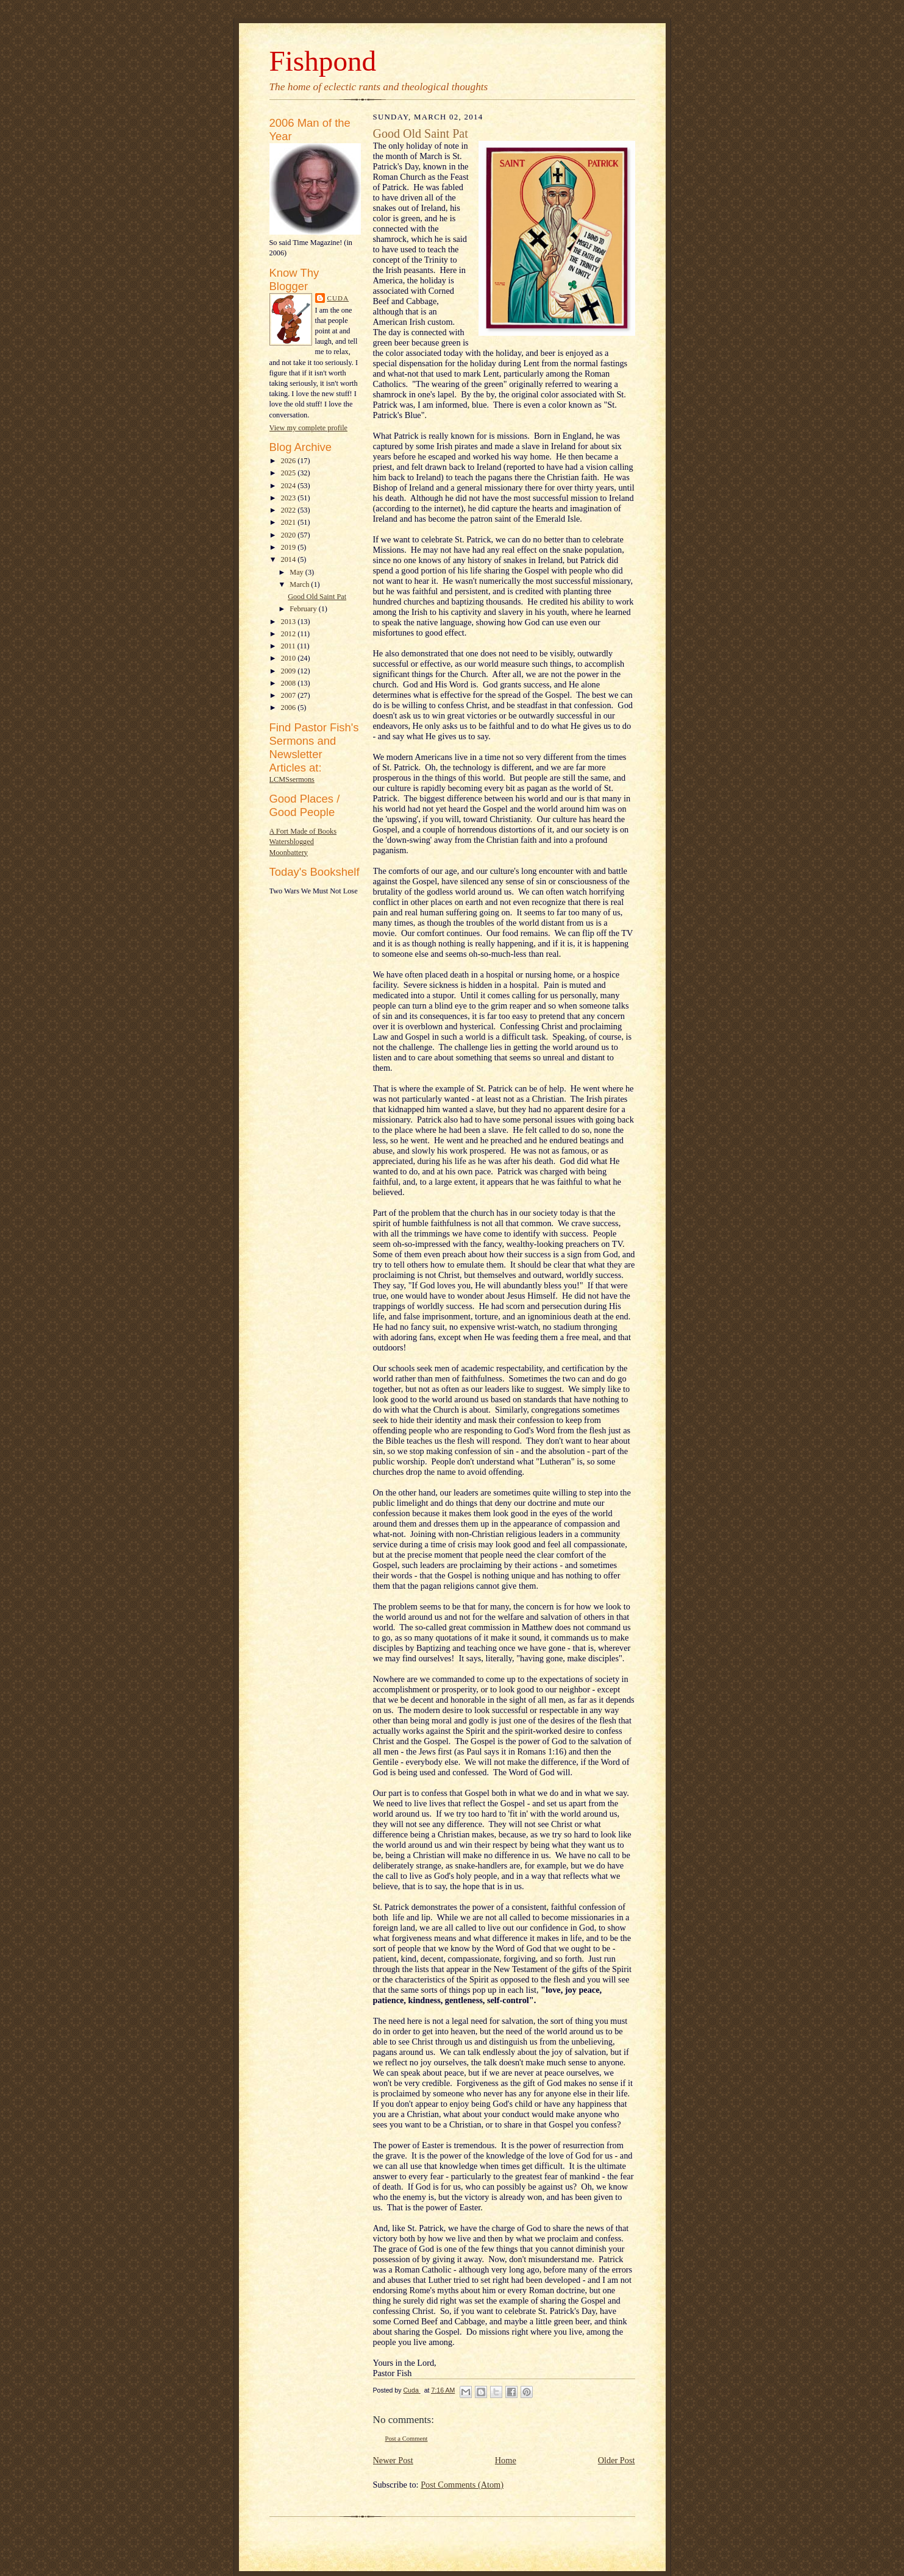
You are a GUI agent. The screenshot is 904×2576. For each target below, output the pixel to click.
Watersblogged (291, 841)
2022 (288, 510)
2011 (288, 646)
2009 (288, 671)
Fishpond (323, 61)
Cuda (338, 298)
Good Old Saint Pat (317, 596)
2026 (288, 460)
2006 (288, 707)
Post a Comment (406, 2438)
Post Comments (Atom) (462, 2484)
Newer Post (393, 2460)
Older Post (616, 2460)
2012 (288, 634)
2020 (288, 535)
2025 (288, 473)
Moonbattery (288, 852)
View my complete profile (308, 428)
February (304, 609)
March (300, 584)
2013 (288, 621)
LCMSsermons (292, 779)
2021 (288, 522)
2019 (288, 547)
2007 (288, 695)
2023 (288, 498)
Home (505, 2460)
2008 (288, 683)
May (297, 572)
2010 (288, 658)
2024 (288, 485)
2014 (288, 559)
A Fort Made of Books (303, 831)
